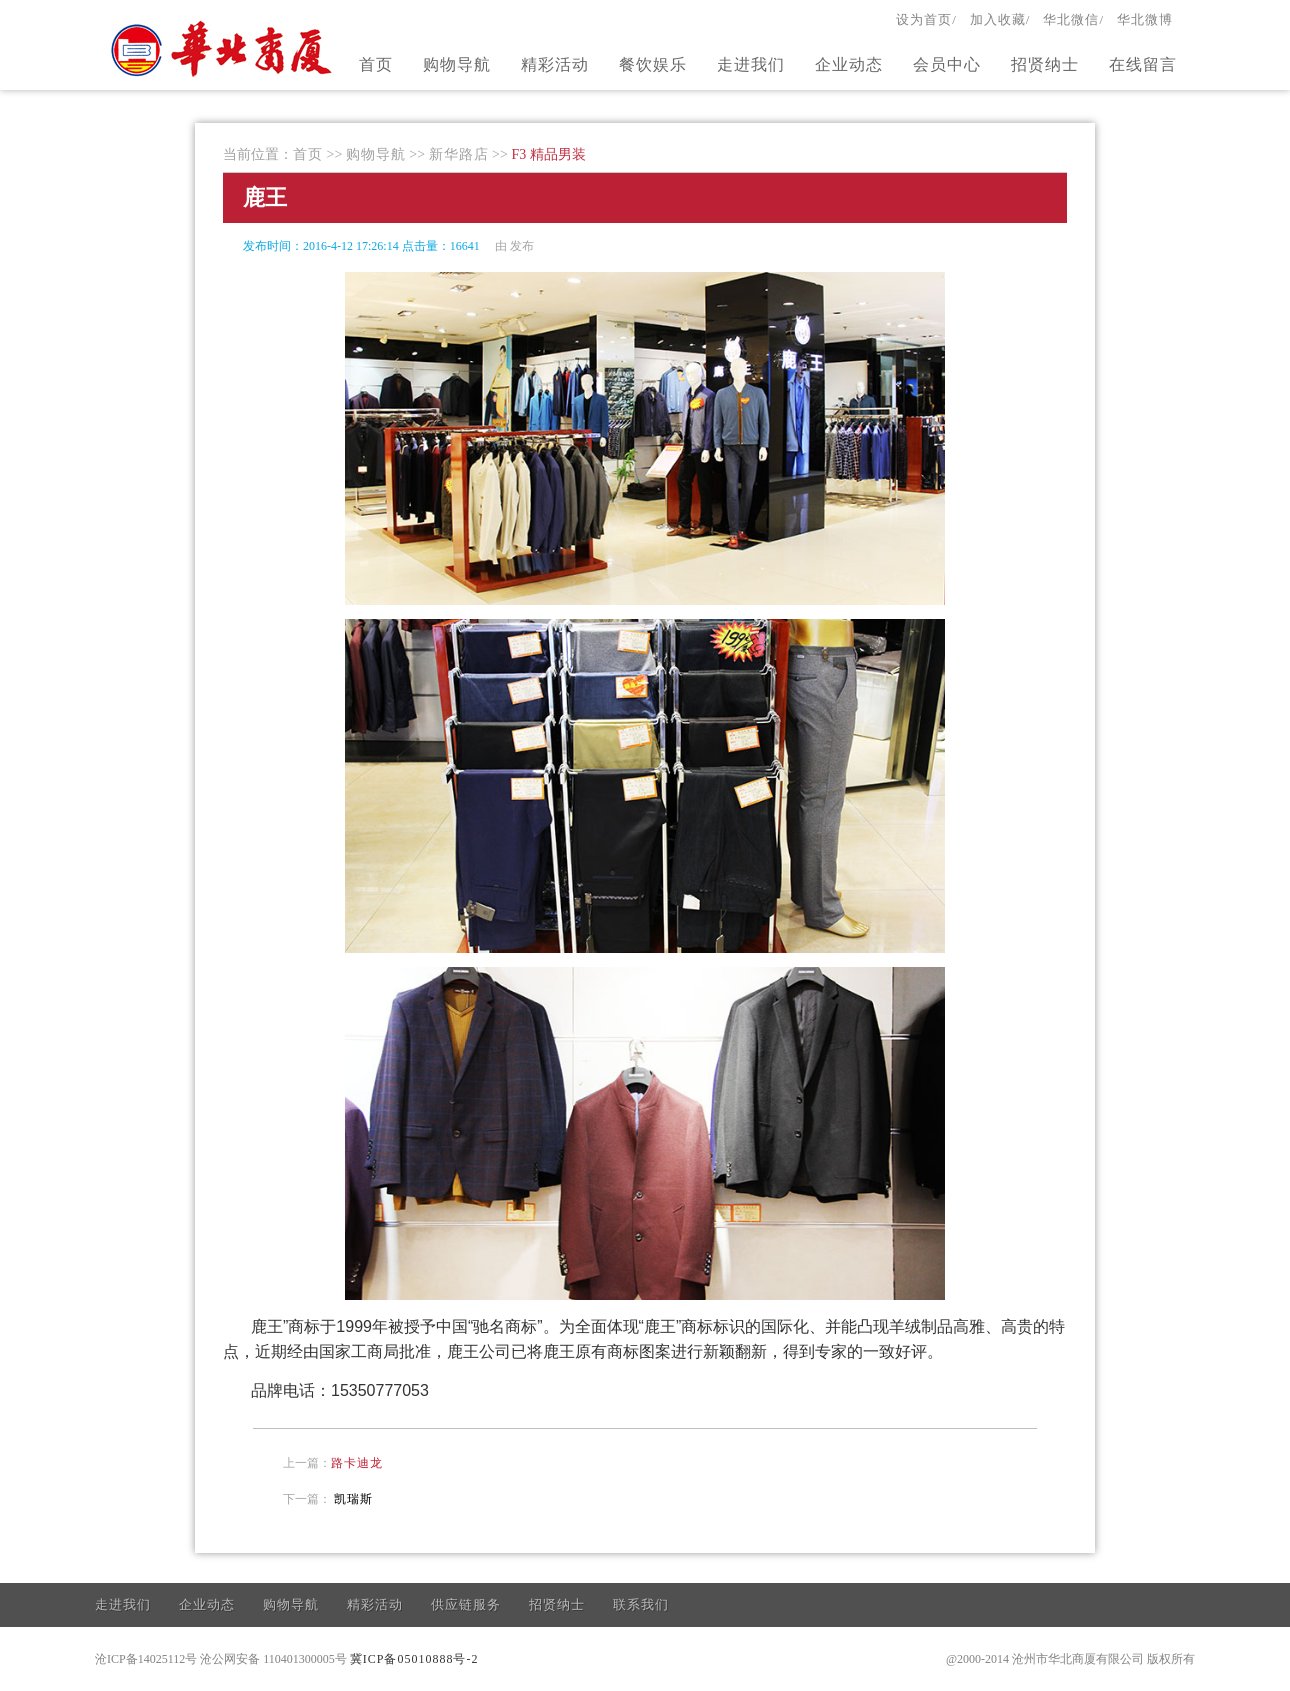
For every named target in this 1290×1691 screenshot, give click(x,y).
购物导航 (457, 64)
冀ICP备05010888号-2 (414, 1659)
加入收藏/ (1000, 19)
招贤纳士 (1045, 64)
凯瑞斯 (353, 1499)
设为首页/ (926, 19)
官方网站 (224, 48)
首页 (376, 64)
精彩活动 (555, 64)
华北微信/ (1073, 19)
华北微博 (1145, 19)
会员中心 (947, 64)
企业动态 (849, 64)
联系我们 (641, 1604)
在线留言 (1143, 64)
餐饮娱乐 (653, 64)
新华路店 (459, 154)
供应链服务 (466, 1604)
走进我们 (751, 64)
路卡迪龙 (357, 1463)
